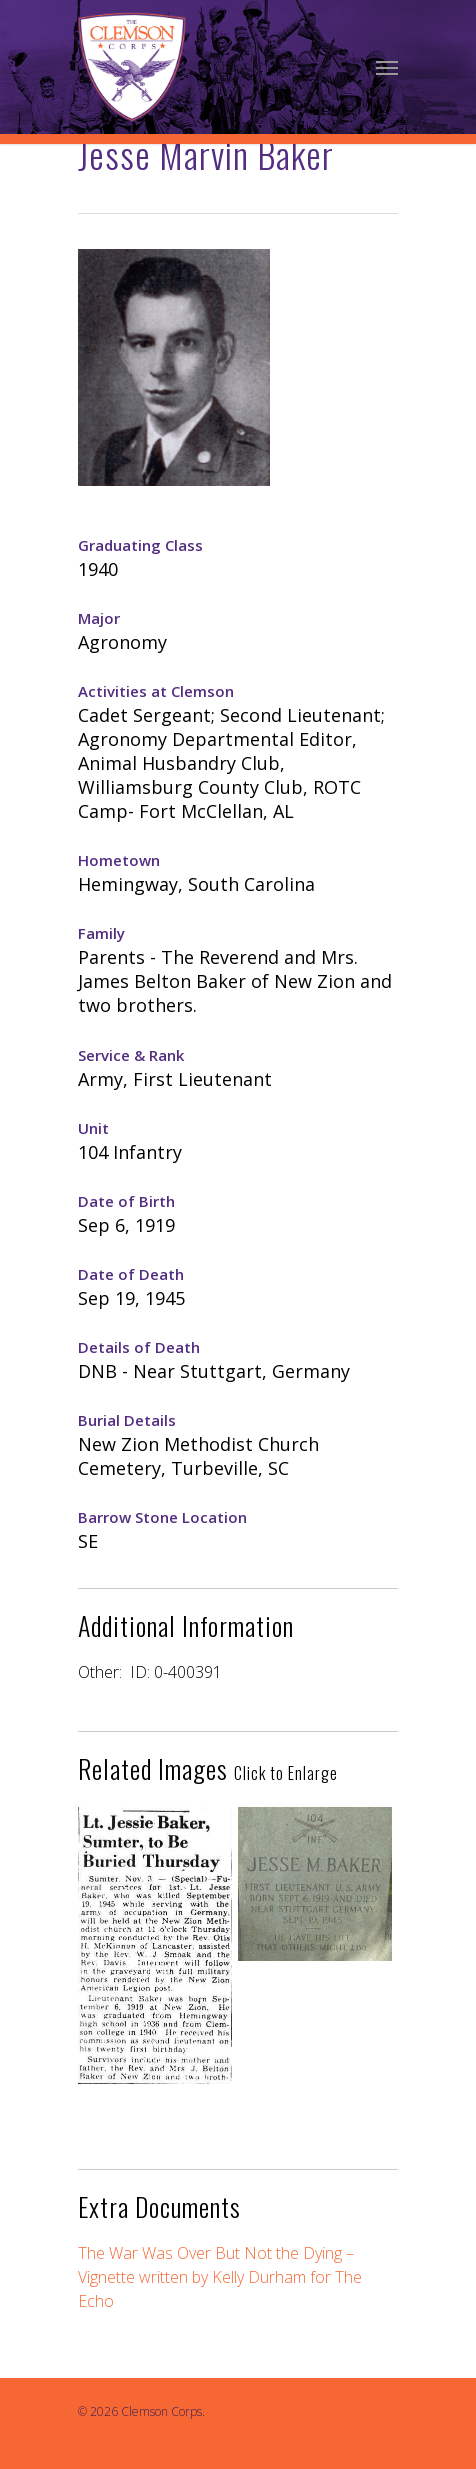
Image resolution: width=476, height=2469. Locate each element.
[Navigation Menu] (387, 67)
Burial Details (127, 1420)
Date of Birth (126, 1201)
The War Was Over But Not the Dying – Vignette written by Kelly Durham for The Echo (220, 2277)
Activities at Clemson (156, 691)
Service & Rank (131, 1055)
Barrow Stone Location (162, 1517)
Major (99, 618)
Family (101, 933)
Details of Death (139, 1347)
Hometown (119, 860)
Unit (93, 1128)
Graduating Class (140, 545)
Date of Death (131, 1274)
